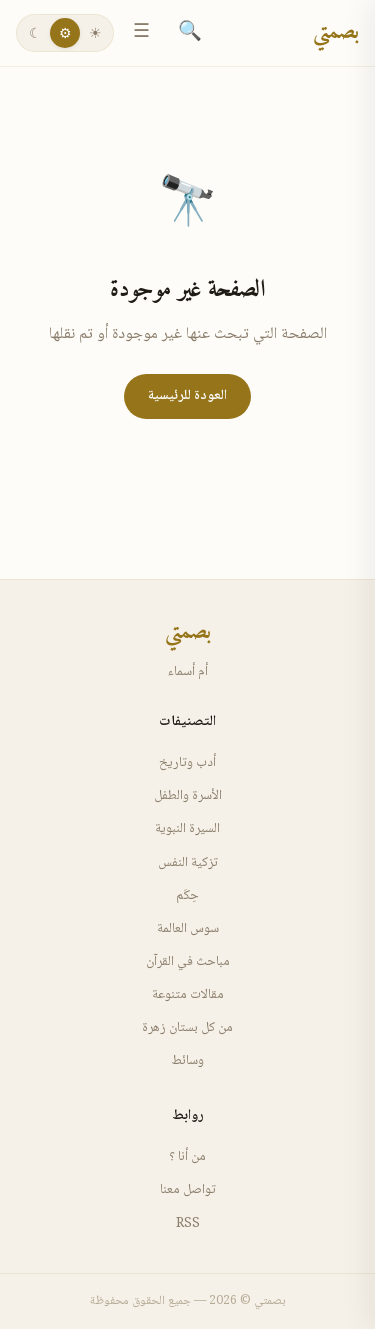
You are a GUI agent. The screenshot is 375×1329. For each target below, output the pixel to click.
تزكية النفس (188, 863)
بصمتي (336, 33)
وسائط (187, 1061)
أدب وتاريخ (187, 763)
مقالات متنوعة (188, 995)
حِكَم (187, 896)
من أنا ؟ (187, 1157)
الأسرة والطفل (188, 796)
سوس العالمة (188, 929)
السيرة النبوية (187, 829)
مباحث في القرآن (188, 962)
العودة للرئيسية (187, 396)
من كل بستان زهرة (187, 1028)
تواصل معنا (188, 1190)
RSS (188, 1224)
